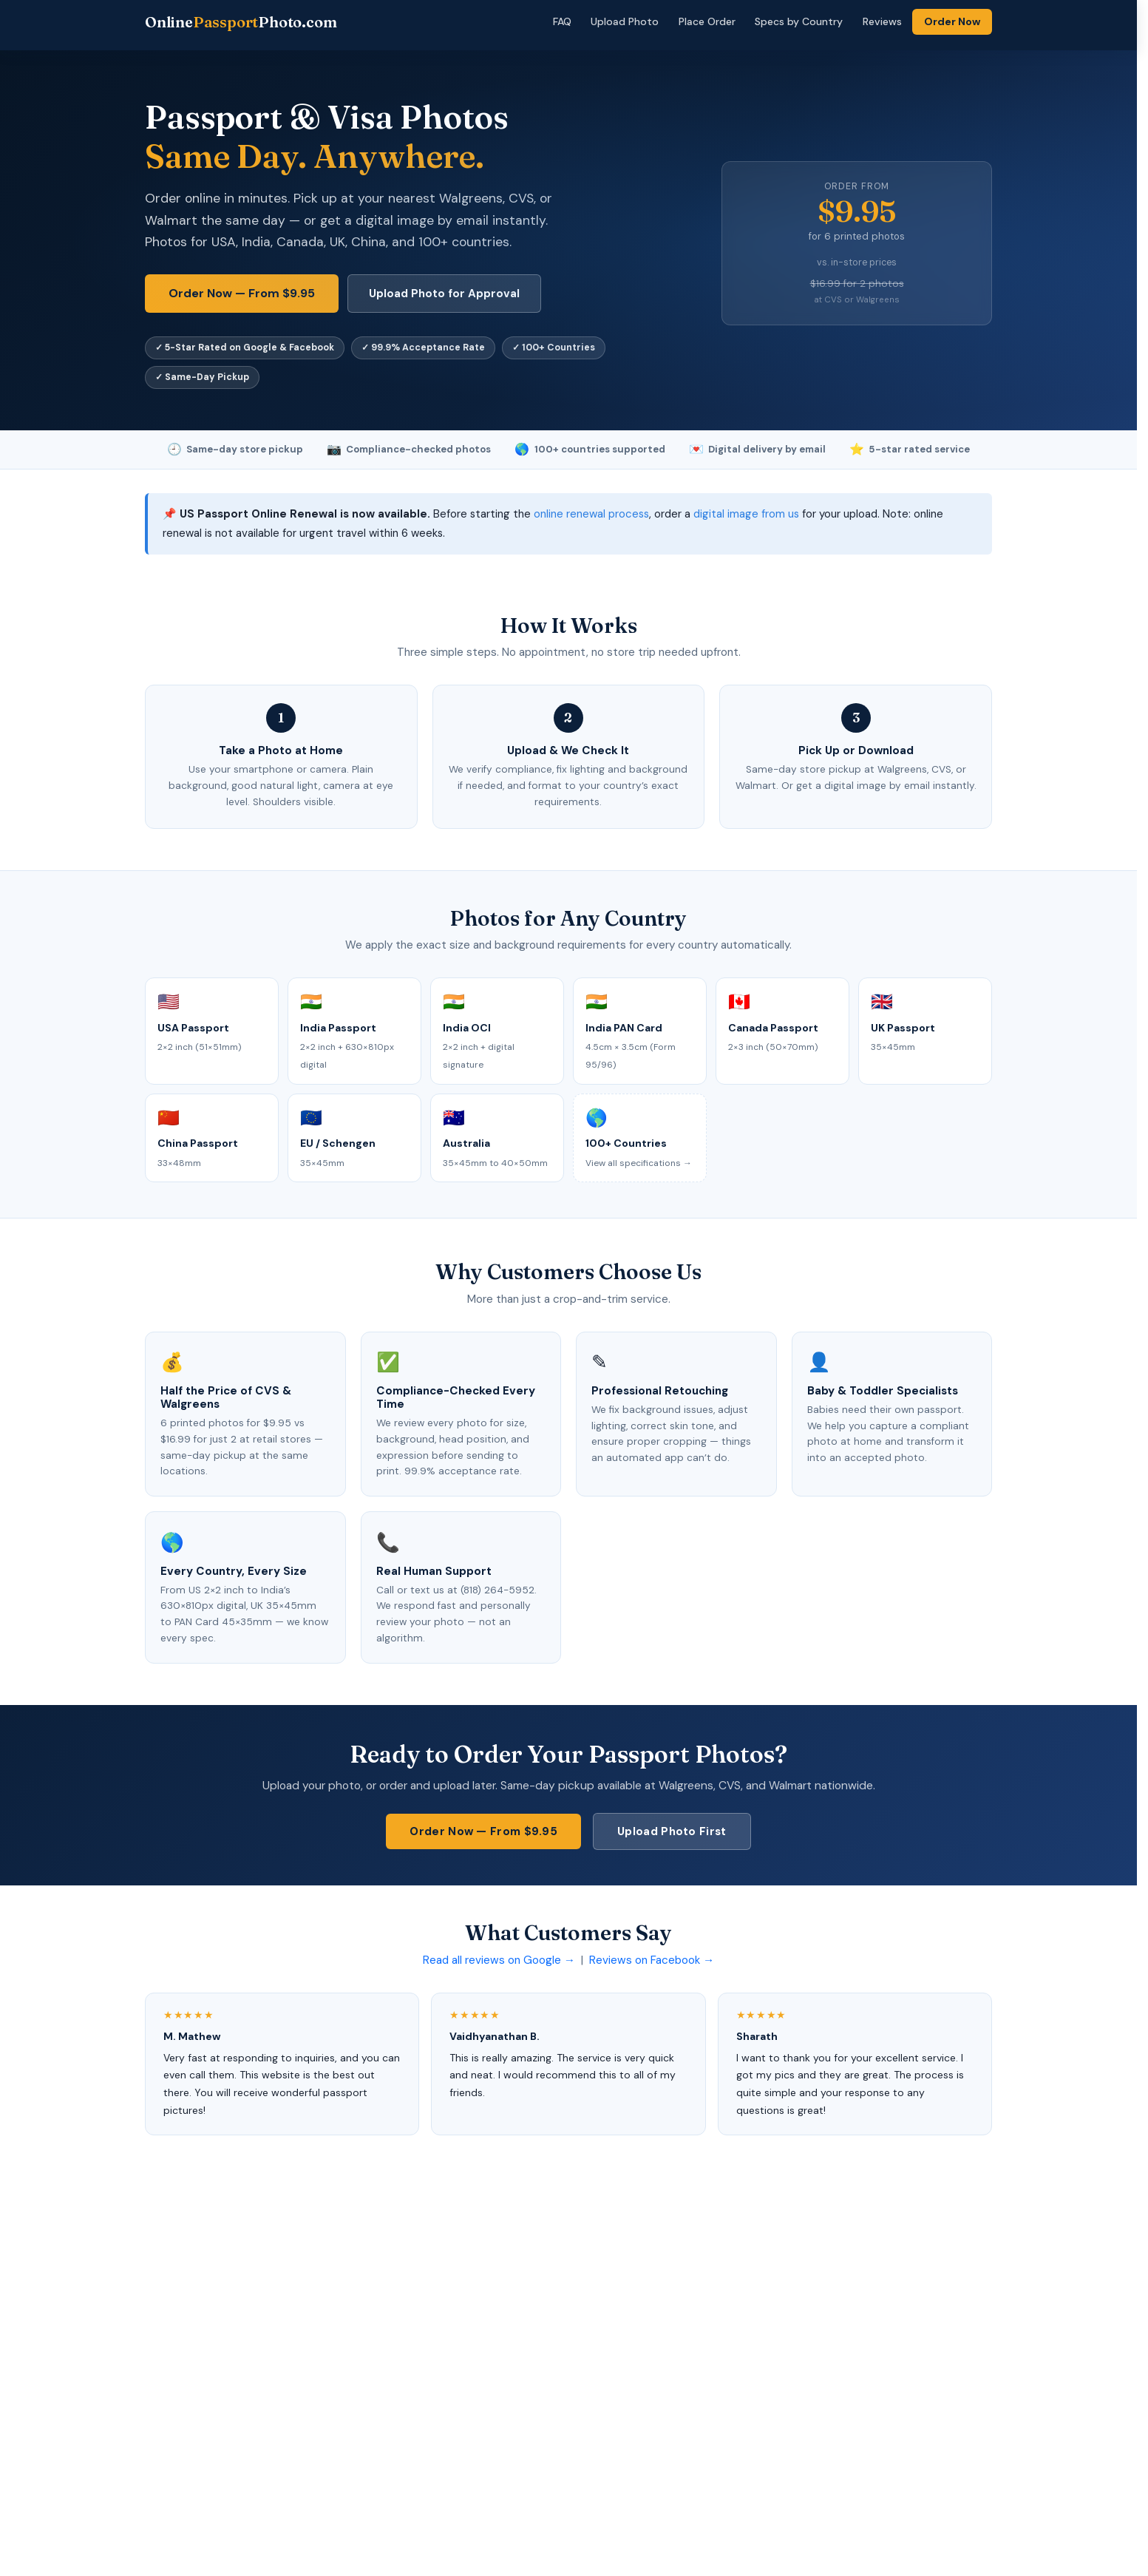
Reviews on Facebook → (651, 1960)
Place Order (707, 21)
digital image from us (746, 513)
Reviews (882, 21)
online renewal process (591, 513)
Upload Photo (625, 21)
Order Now (952, 21)
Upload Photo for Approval (444, 293)
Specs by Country (799, 21)
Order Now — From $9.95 (242, 293)
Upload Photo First (671, 1831)
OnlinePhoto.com (240, 22)
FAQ (562, 21)
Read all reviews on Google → (499, 1960)
